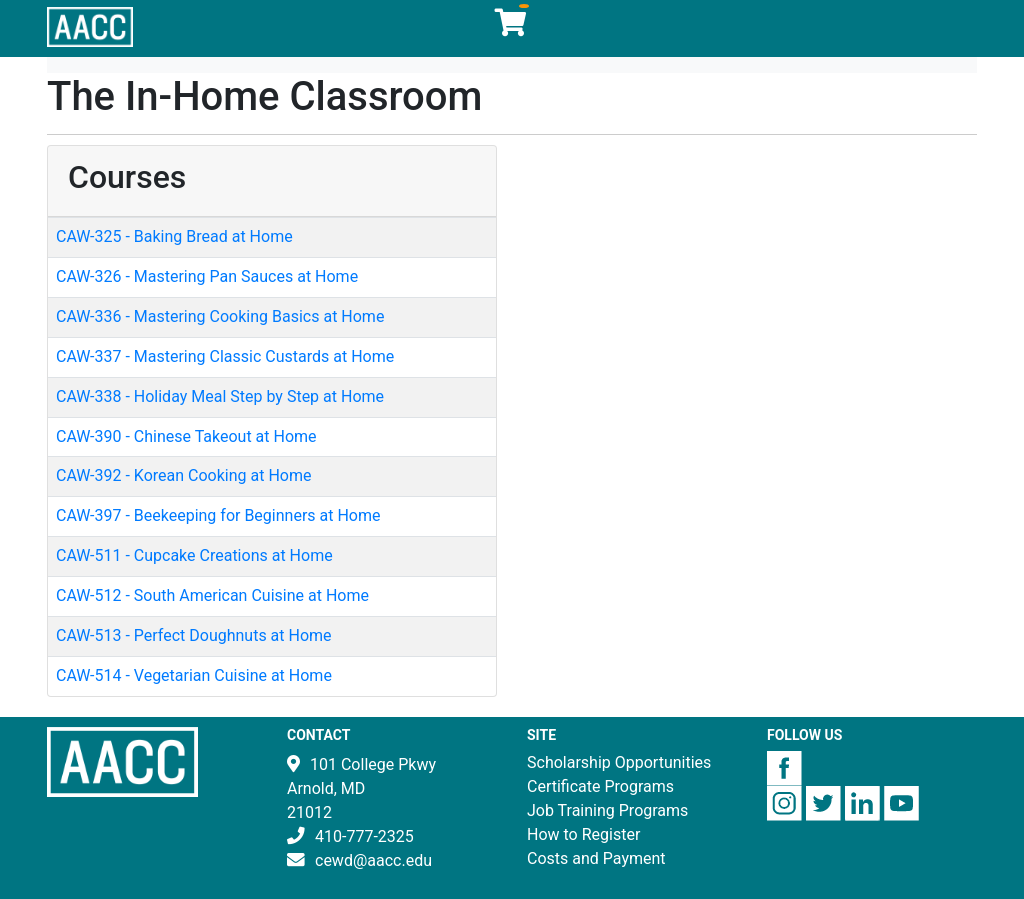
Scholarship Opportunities (619, 762)
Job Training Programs (607, 810)
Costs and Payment (596, 858)
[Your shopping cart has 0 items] (512, 27)
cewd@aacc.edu (373, 860)
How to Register (583, 834)
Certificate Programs (600, 786)
